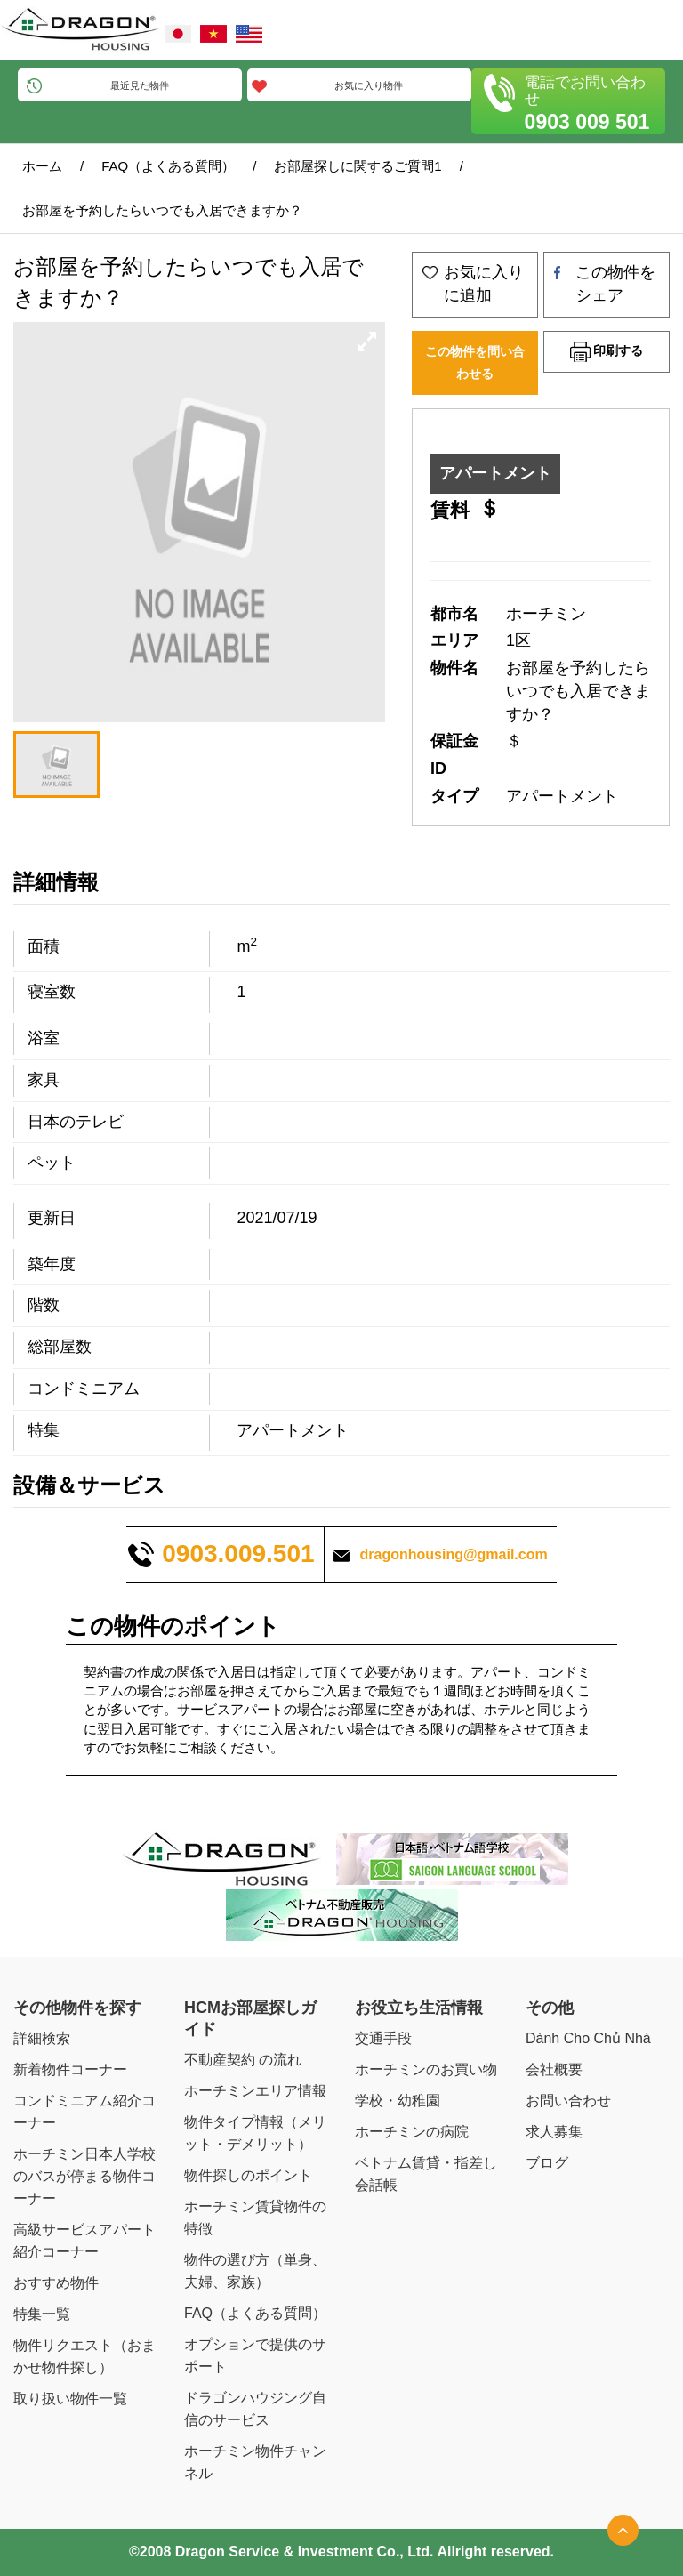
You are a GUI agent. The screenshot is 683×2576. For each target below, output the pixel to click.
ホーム (42, 165)
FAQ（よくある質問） (168, 165)
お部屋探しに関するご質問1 (357, 165)
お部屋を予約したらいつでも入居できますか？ (162, 210)
